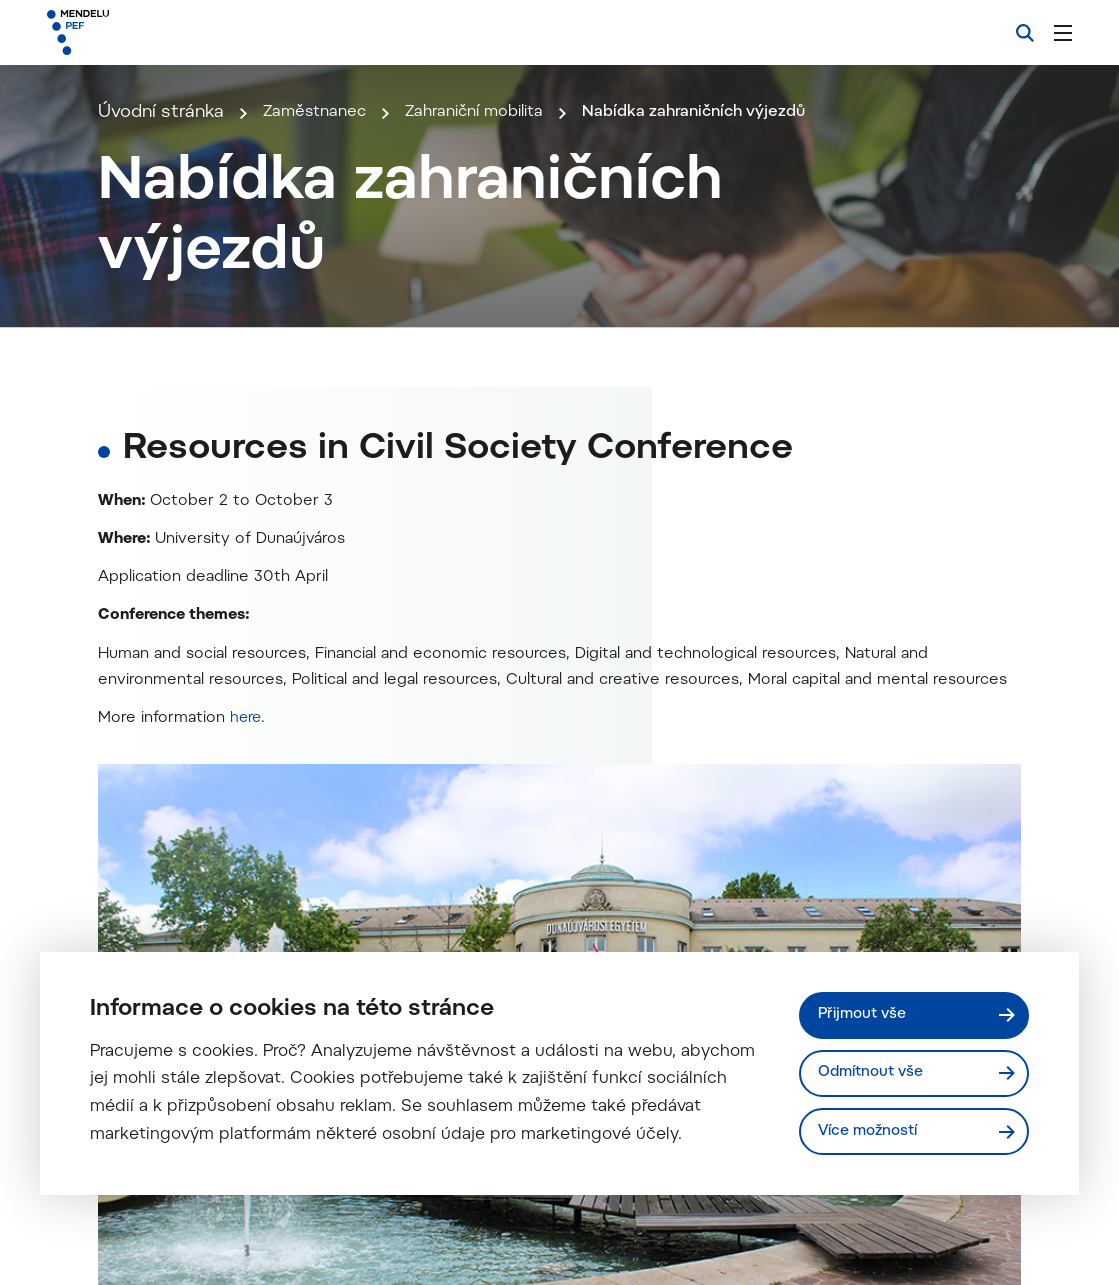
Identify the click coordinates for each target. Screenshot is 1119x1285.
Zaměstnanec (322, 335)
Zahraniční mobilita (499, 335)
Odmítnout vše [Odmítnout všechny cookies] (876, 1070)
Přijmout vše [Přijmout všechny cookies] (867, 1010)
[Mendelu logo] (159, 32)
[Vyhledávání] (1025, 33)
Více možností (874, 1130)
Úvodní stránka (161, 335)
